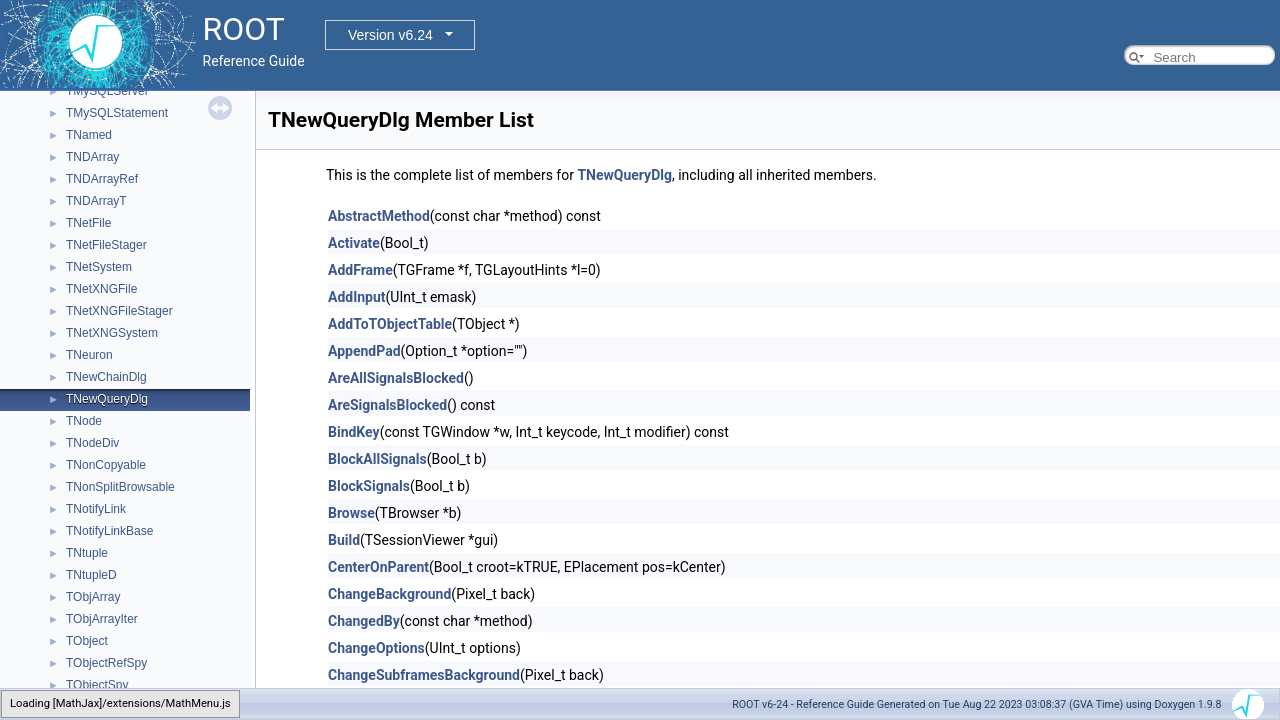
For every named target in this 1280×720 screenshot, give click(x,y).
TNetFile (88, 223)
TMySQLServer (107, 91)
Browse (351, 513)
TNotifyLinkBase (109, 531)
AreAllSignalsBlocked (396, 378)
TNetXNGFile (101, 289)
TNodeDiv (92, 443)
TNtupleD (91, 575)
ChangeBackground (389, 594)
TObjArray (93, 597)
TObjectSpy (97, 685)
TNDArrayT (96, 201)
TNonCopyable (106, 465)
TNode (84, 421)
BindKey (354, 432)
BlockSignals (369, 486)
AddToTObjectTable (390, 324)
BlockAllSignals (377, 459)
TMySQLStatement (117, 113)
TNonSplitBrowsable (120, 487)
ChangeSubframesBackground (424, 675)
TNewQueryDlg (107, 399)
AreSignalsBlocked (387, 405)
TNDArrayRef (102, 179)
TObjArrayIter (102, 619)
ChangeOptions (376, 648)
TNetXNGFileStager (119, 311)
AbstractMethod (379, 216)
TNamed (89, 135)
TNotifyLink (96, 509)
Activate (354, 243)
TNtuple (87, 553)
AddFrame (360, 270)
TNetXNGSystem (112, 333)
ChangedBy (364, 621)
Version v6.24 (390, 35)
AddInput (357, 297)
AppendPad (364, 351)
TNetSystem (99, 267)
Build (344, 540)
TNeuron (89, 355)
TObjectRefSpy (106, 663)
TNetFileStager (106, 245)
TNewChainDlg (106, 377)
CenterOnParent (378, 567)
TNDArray (92, 157)
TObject (87, 641)
